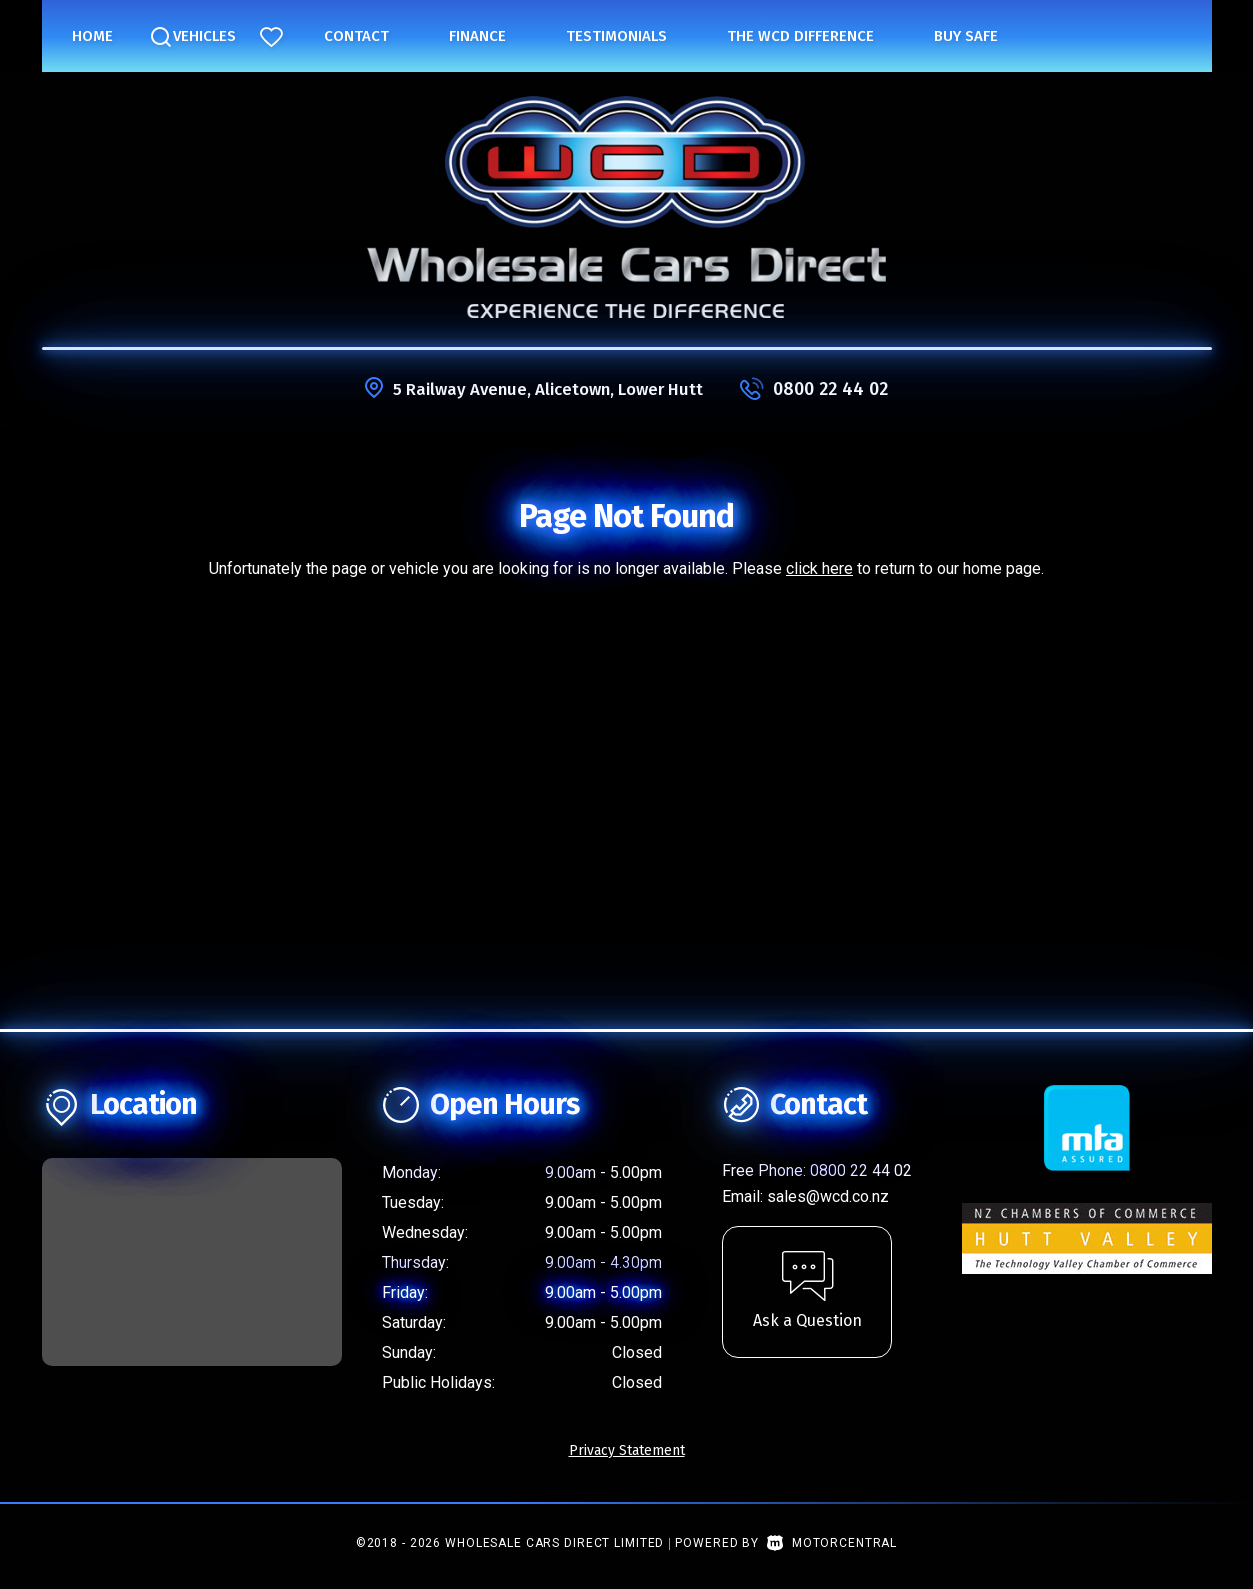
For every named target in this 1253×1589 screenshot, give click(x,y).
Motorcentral (832, 1543)
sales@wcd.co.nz (828, 1196)
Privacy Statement (627, 1450)
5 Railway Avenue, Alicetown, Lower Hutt (548, 389)
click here (819, 568)
